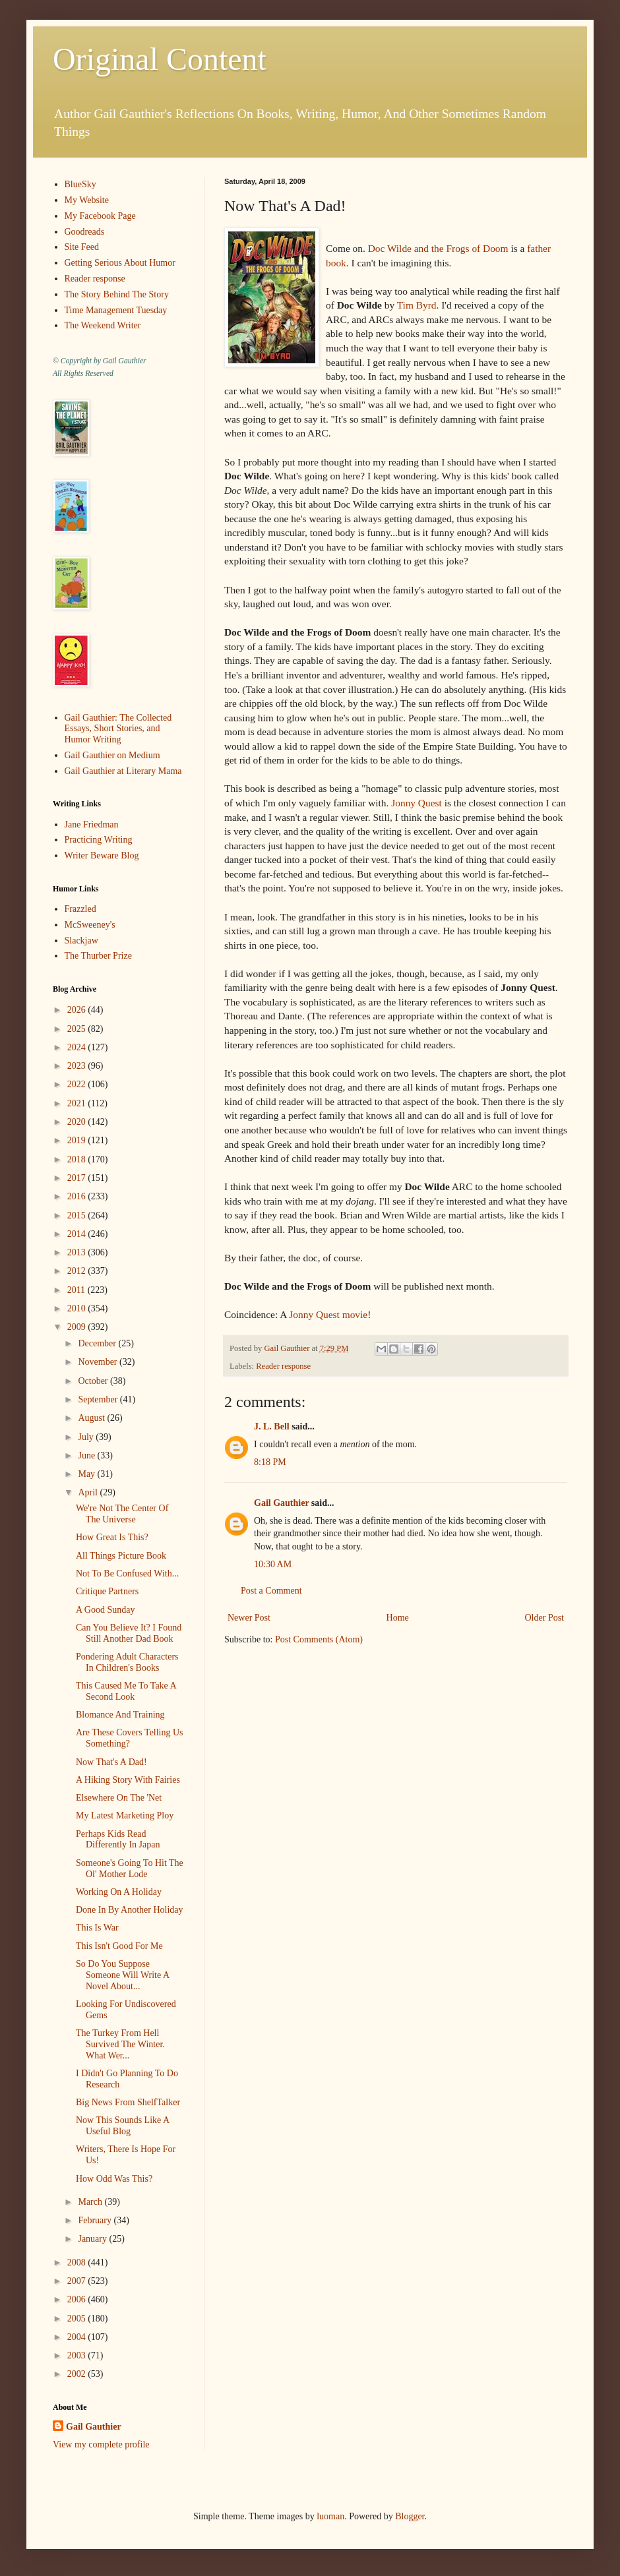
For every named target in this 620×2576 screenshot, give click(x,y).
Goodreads (85, 232)
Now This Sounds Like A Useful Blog (122, 2125)
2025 (77, 1029)
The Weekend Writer (103, 325)
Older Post (545, 1618)
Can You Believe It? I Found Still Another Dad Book (128, 1633)
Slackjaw (81, 940)
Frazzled (80, 909)
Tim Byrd (417, 305)
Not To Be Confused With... (127, 1573)
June (87, 1455)
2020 (77, 1122)
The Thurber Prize (98, 956)
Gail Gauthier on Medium (112, 755)
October (94, 1381)
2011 (77, 1290)
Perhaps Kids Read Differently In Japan (118, 1839)
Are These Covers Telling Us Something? (129, 1738)
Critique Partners (107, 1591)
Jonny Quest (416, 802)
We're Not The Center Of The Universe (122, 1513)
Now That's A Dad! (111, 1762)
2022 (77, 1084)
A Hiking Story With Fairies (128, 1780)
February (95, 2220)
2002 (77, 2374)
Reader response (283, 1366)
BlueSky (80, 184)
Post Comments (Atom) (319, 1639)
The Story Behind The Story (117, 294)
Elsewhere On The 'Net (119, 1798)
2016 (77, 1196)
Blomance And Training (120, 1715)
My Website (87, 200)
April (89, 1492)
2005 (77, 2318)
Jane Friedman (92, 824)
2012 (77, 1271)
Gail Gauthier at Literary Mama (123, 771)
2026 (77, 1010)
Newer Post (249, 1618)
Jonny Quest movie (328, 1314)
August (92, 1418)
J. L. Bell (272, 1426)
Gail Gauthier (281, 1503)
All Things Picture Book (121, 1556)
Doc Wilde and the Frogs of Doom (438, 248)
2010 (77, 1308)
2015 (77, 1215)
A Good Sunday (105, 1610)
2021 (77, 1103)
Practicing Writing (99, 840)
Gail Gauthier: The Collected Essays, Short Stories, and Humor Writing (118, 729)
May (87, 1474)
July (87, 1437)
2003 (77, 2355)
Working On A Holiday (119, 1892)
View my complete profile (101, 2444)
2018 (77, 1159)
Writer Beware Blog (102, 855)
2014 (77, 1234)
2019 (77, 1140)
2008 (77, 2262)
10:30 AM (273, 1564)
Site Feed (82, 247)
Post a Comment (271, 1591)
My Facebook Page (100, 216)
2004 (77, 2337)
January (93, 2239)
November (98, 1362)
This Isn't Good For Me (119, 1946)
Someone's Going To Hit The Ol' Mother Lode (129, 1868)
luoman (330, 2516)
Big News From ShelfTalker (128, 2102)
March (91, 2202)
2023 (77, 1066)
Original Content (159, 59)
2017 (77, 1178)
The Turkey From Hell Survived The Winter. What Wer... (120, 2044)
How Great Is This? (112, 1537)
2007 (77, 2281)
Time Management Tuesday (116, 310)
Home (398, 1618)
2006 (77, 2299)
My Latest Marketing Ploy (124, 1815)
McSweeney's (90, 925)
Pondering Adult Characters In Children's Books (127, 1662)
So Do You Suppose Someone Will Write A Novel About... (122, 1975)
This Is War (97, 1927)
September (98, 1399)
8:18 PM (270, 1462)
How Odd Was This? (114, 2179)
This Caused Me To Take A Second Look (126, 1691)
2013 (77, 1252)
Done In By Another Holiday (129, 1910)
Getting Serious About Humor (120, 263)
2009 (77, 1327)
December (98, 1343)
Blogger (409, 2516)
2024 (77, 1047)
